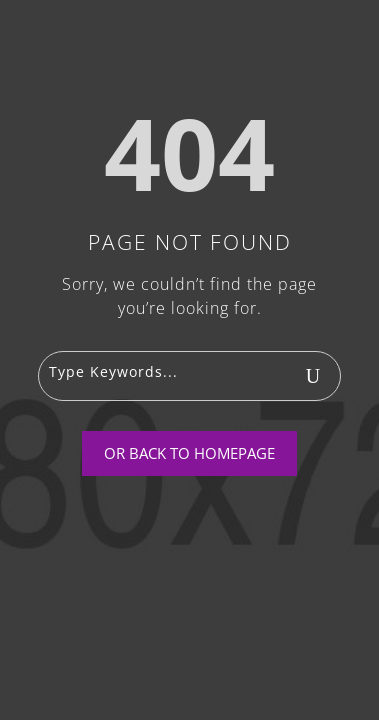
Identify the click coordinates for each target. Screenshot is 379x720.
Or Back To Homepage (189, 453)
